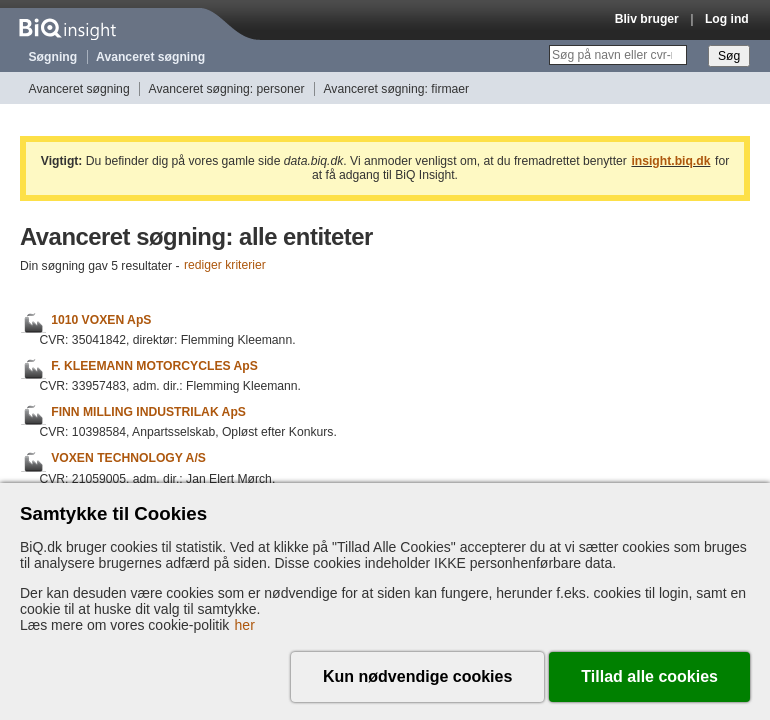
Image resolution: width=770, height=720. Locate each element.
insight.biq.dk (670, 161)
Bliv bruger (647, 19)
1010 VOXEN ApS (101, 320)
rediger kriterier (225, 266)
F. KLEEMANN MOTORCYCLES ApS (154, 366)
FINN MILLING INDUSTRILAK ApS (148, 412)
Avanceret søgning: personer (227, 89)
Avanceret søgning (150, 57)
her (245, 625)
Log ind (727, 19)
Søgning (53, 57)
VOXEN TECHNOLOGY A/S (128, 459)
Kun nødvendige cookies (417, 676)
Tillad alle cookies (649, 676)
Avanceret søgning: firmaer (396, 89)
